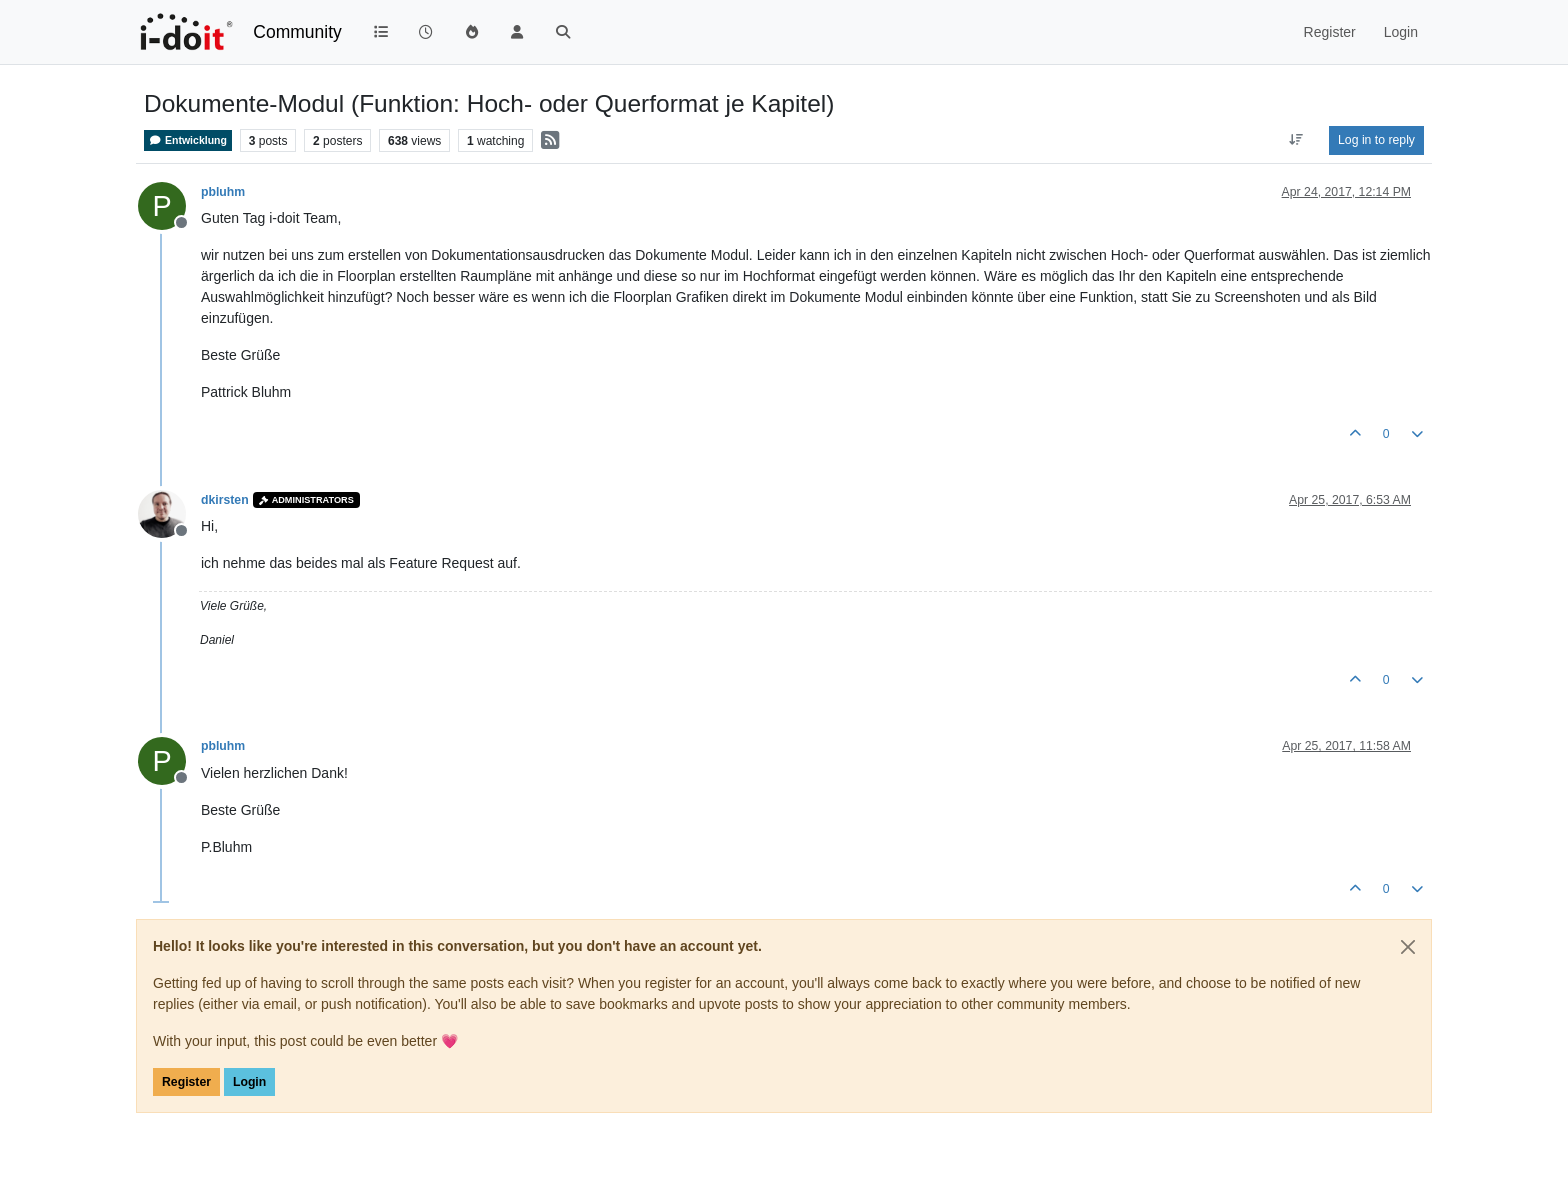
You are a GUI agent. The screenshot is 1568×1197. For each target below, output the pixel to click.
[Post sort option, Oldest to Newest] (1296, 140)
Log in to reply (1376, 140)
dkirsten (225, 500)
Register (186, 1082)
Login (249, 1082)
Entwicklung (188, 140)
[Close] (1408, 947)
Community (297, 32)
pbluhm (223, 192)
